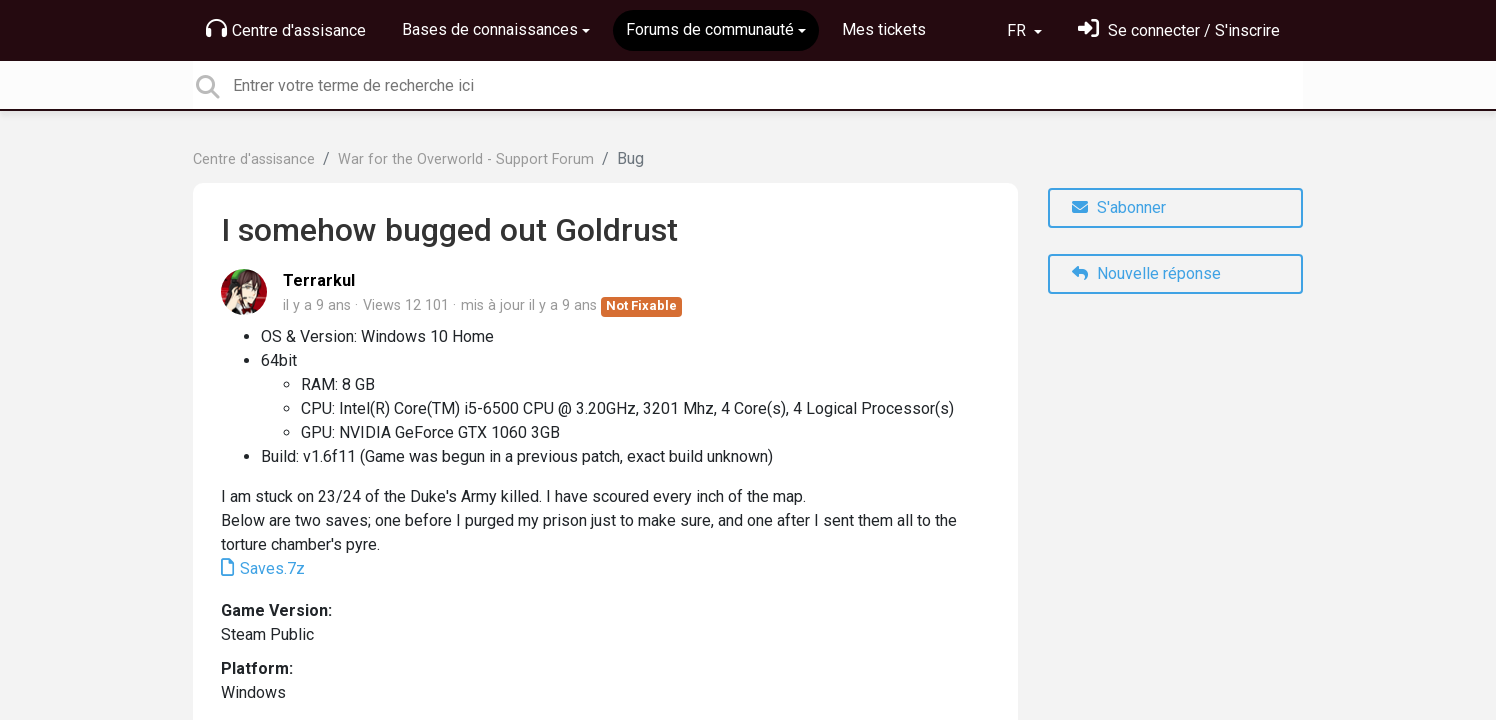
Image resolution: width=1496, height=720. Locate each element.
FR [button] (1018, 30)
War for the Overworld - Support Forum (466, 159)
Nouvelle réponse (1146, 273)
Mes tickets (884, 29)
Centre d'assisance (286, 29)
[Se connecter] (1179, 30)
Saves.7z (270, 568)
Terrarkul (319, 280)
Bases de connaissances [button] (490, 29)
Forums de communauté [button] (710, 29)
